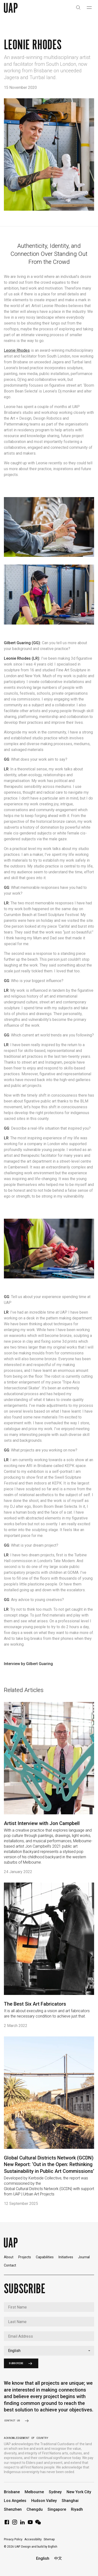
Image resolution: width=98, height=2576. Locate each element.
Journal (84, 2257)
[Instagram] (15, 2523)
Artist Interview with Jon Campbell (42, 1823)
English (42, 2558)
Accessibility (33, 2539)
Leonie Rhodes (17, 350)
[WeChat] (38, 2523)
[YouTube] (30, 2523)
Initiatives (66, 2257)
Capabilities (45, 2257)
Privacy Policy (13, 2539)
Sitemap (49, 2539)
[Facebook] (7, 2523)
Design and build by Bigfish (39, 2546)
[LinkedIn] (22, 2523)
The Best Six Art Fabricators (35, 2004)
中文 (58, 2558)
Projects (24, 2257)
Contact (10, 2265)
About (8, 2257)
